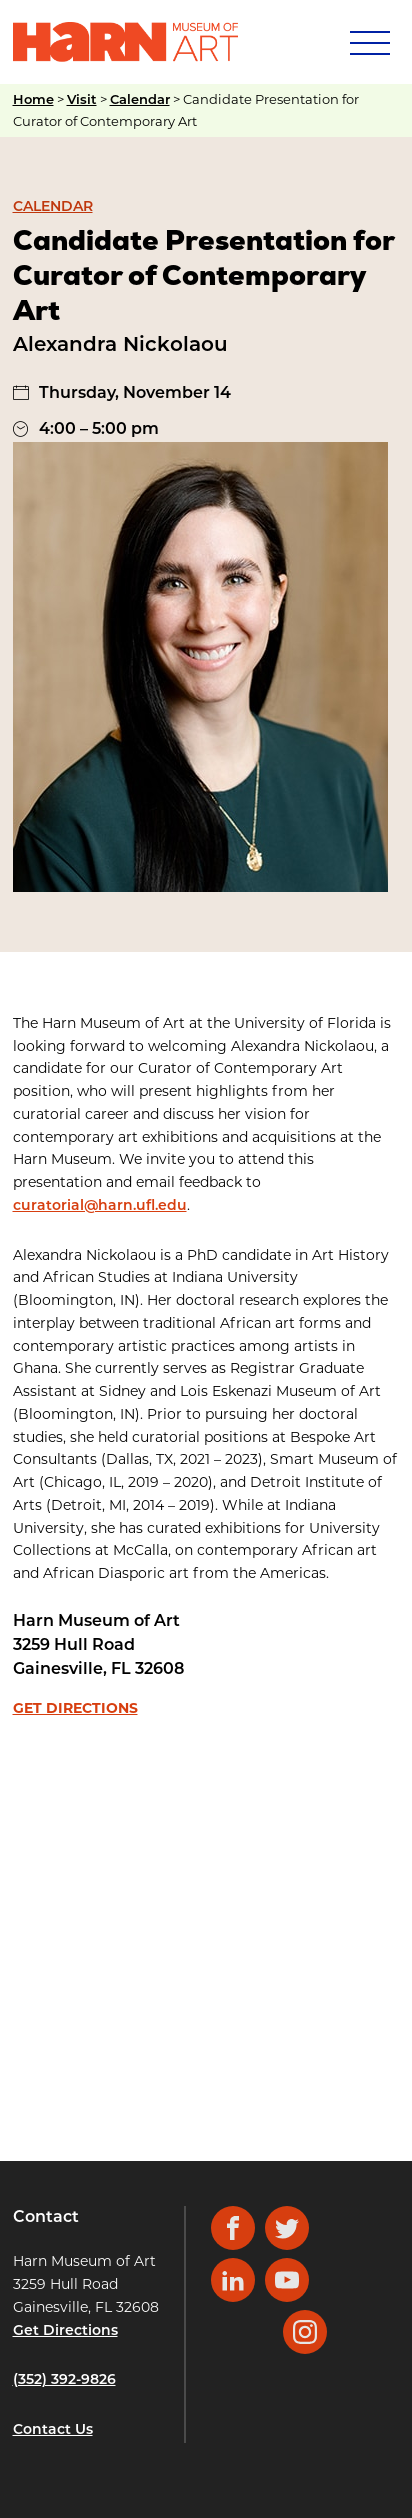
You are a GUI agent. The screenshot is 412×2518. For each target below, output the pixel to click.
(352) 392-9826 (64, 2380)
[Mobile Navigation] (368, 42)
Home (33, 100)
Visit (82, 100)
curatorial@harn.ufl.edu (100, 1206)
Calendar (140, 100)
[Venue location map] (206, 1920)
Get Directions (75, 1708)
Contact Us (53, 2430)
